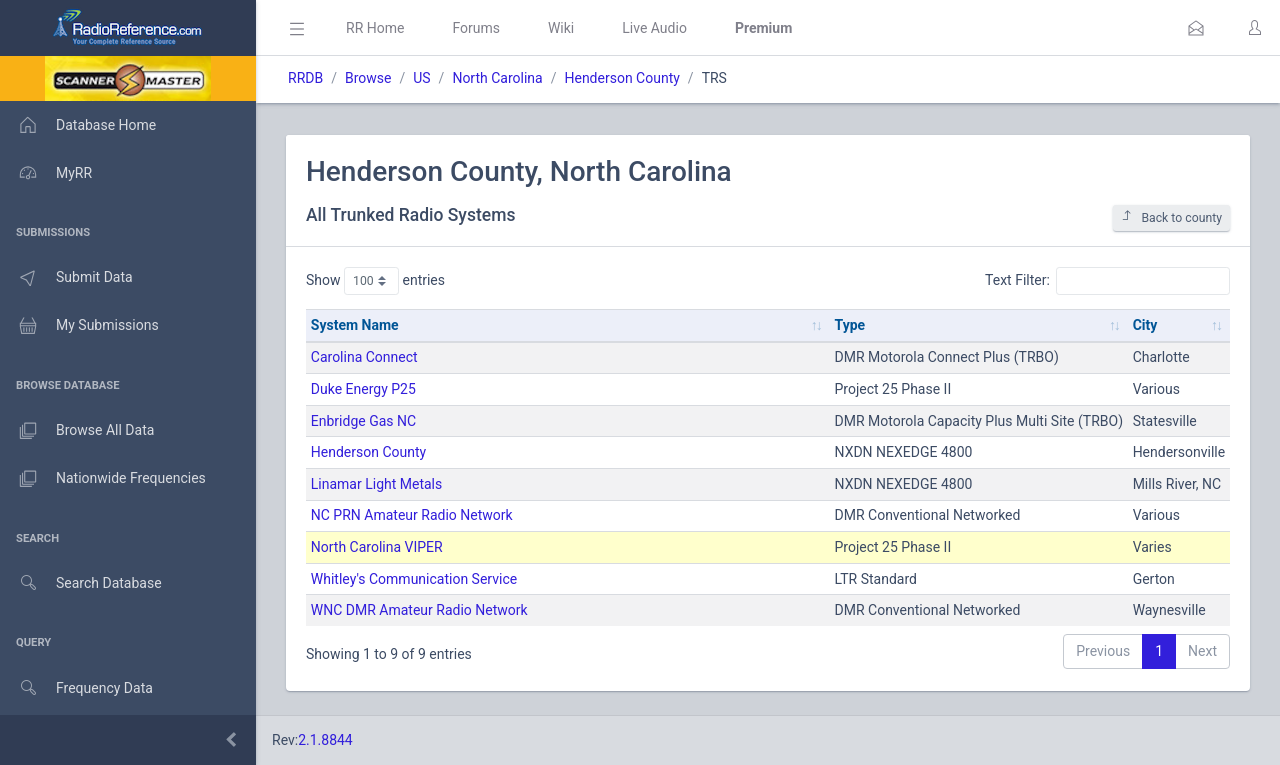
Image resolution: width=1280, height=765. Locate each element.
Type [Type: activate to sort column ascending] (850, 325)
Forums (476, 28)
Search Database (81, 583)
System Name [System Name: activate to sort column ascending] (355, 325)
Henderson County (621, 78)
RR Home (375, 28)
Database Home (78, 125)
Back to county (1171, 217)
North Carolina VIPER (377, 547)
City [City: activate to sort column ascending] (1145, 325)
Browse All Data (77, 431)
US (421, 78)
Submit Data (66, 278)
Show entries (375, 281)
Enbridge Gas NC (363, 421)
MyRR (46, 173)
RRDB (305, 78)
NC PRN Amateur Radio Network (412, 515)
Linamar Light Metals (376, 484)
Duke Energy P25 (363, 389)
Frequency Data (76, 688)
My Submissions (79, 326)
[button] (1196, 28)
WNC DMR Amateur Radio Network (419, 610)
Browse (368, 78)
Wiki (561, 28)
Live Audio (654, 28)
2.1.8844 (325, 740)
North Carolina (497, 78)
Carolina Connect (364, 357)
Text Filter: (1107, 281)
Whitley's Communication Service (414, 579)
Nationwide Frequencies (103, 479)
